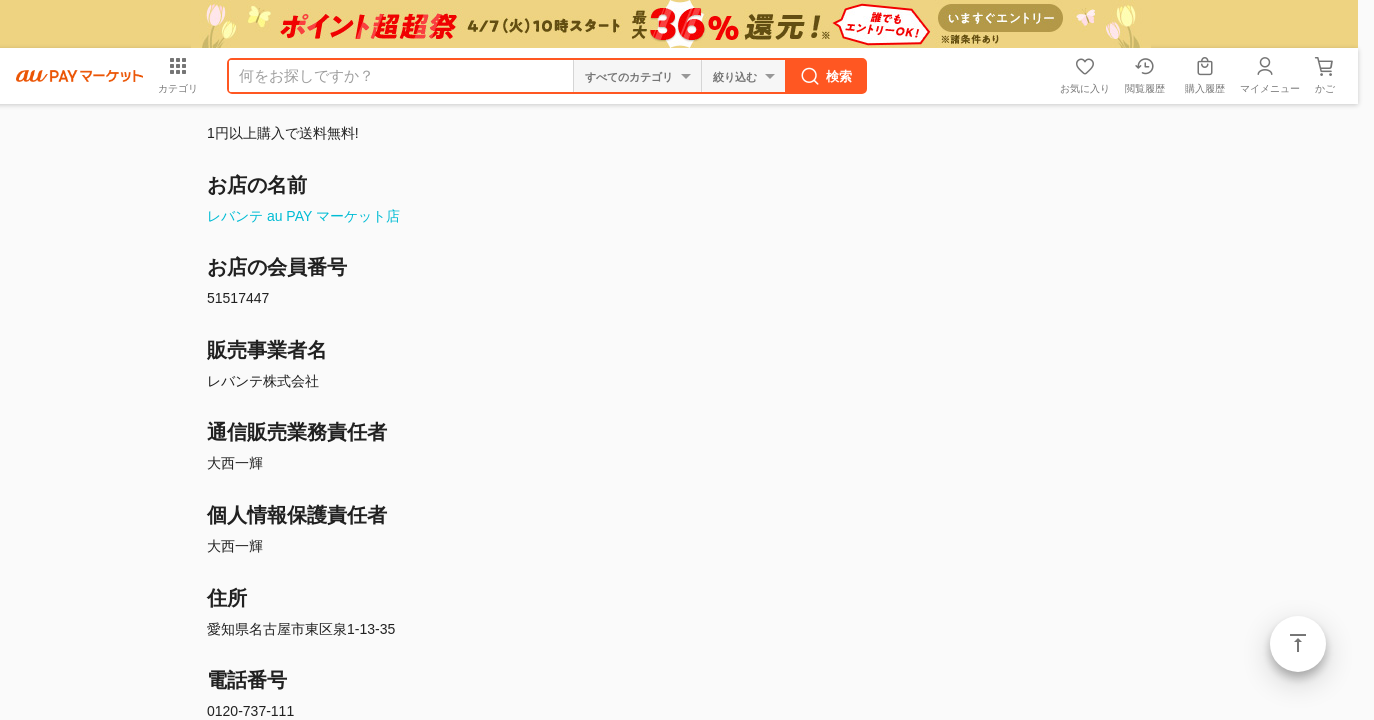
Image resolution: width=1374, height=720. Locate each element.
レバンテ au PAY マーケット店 (303, 216)
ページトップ (1298, 644)
